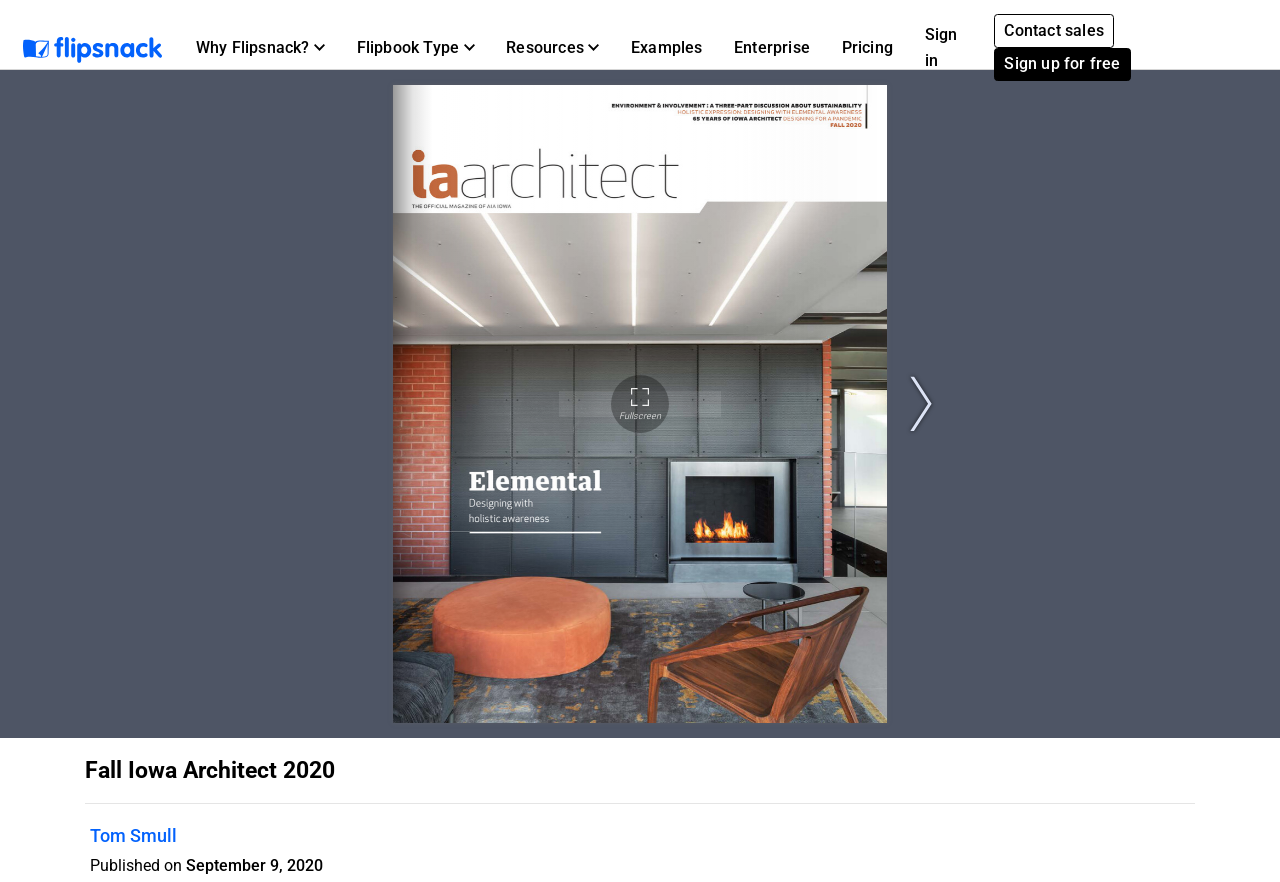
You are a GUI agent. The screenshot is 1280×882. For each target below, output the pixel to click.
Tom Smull (133, 835)
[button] (260, 48)
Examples (667, 47)
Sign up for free (1062, 63)
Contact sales (1054, 30)
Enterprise (772, 47)
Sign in (941, 47)
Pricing (867, 47)
